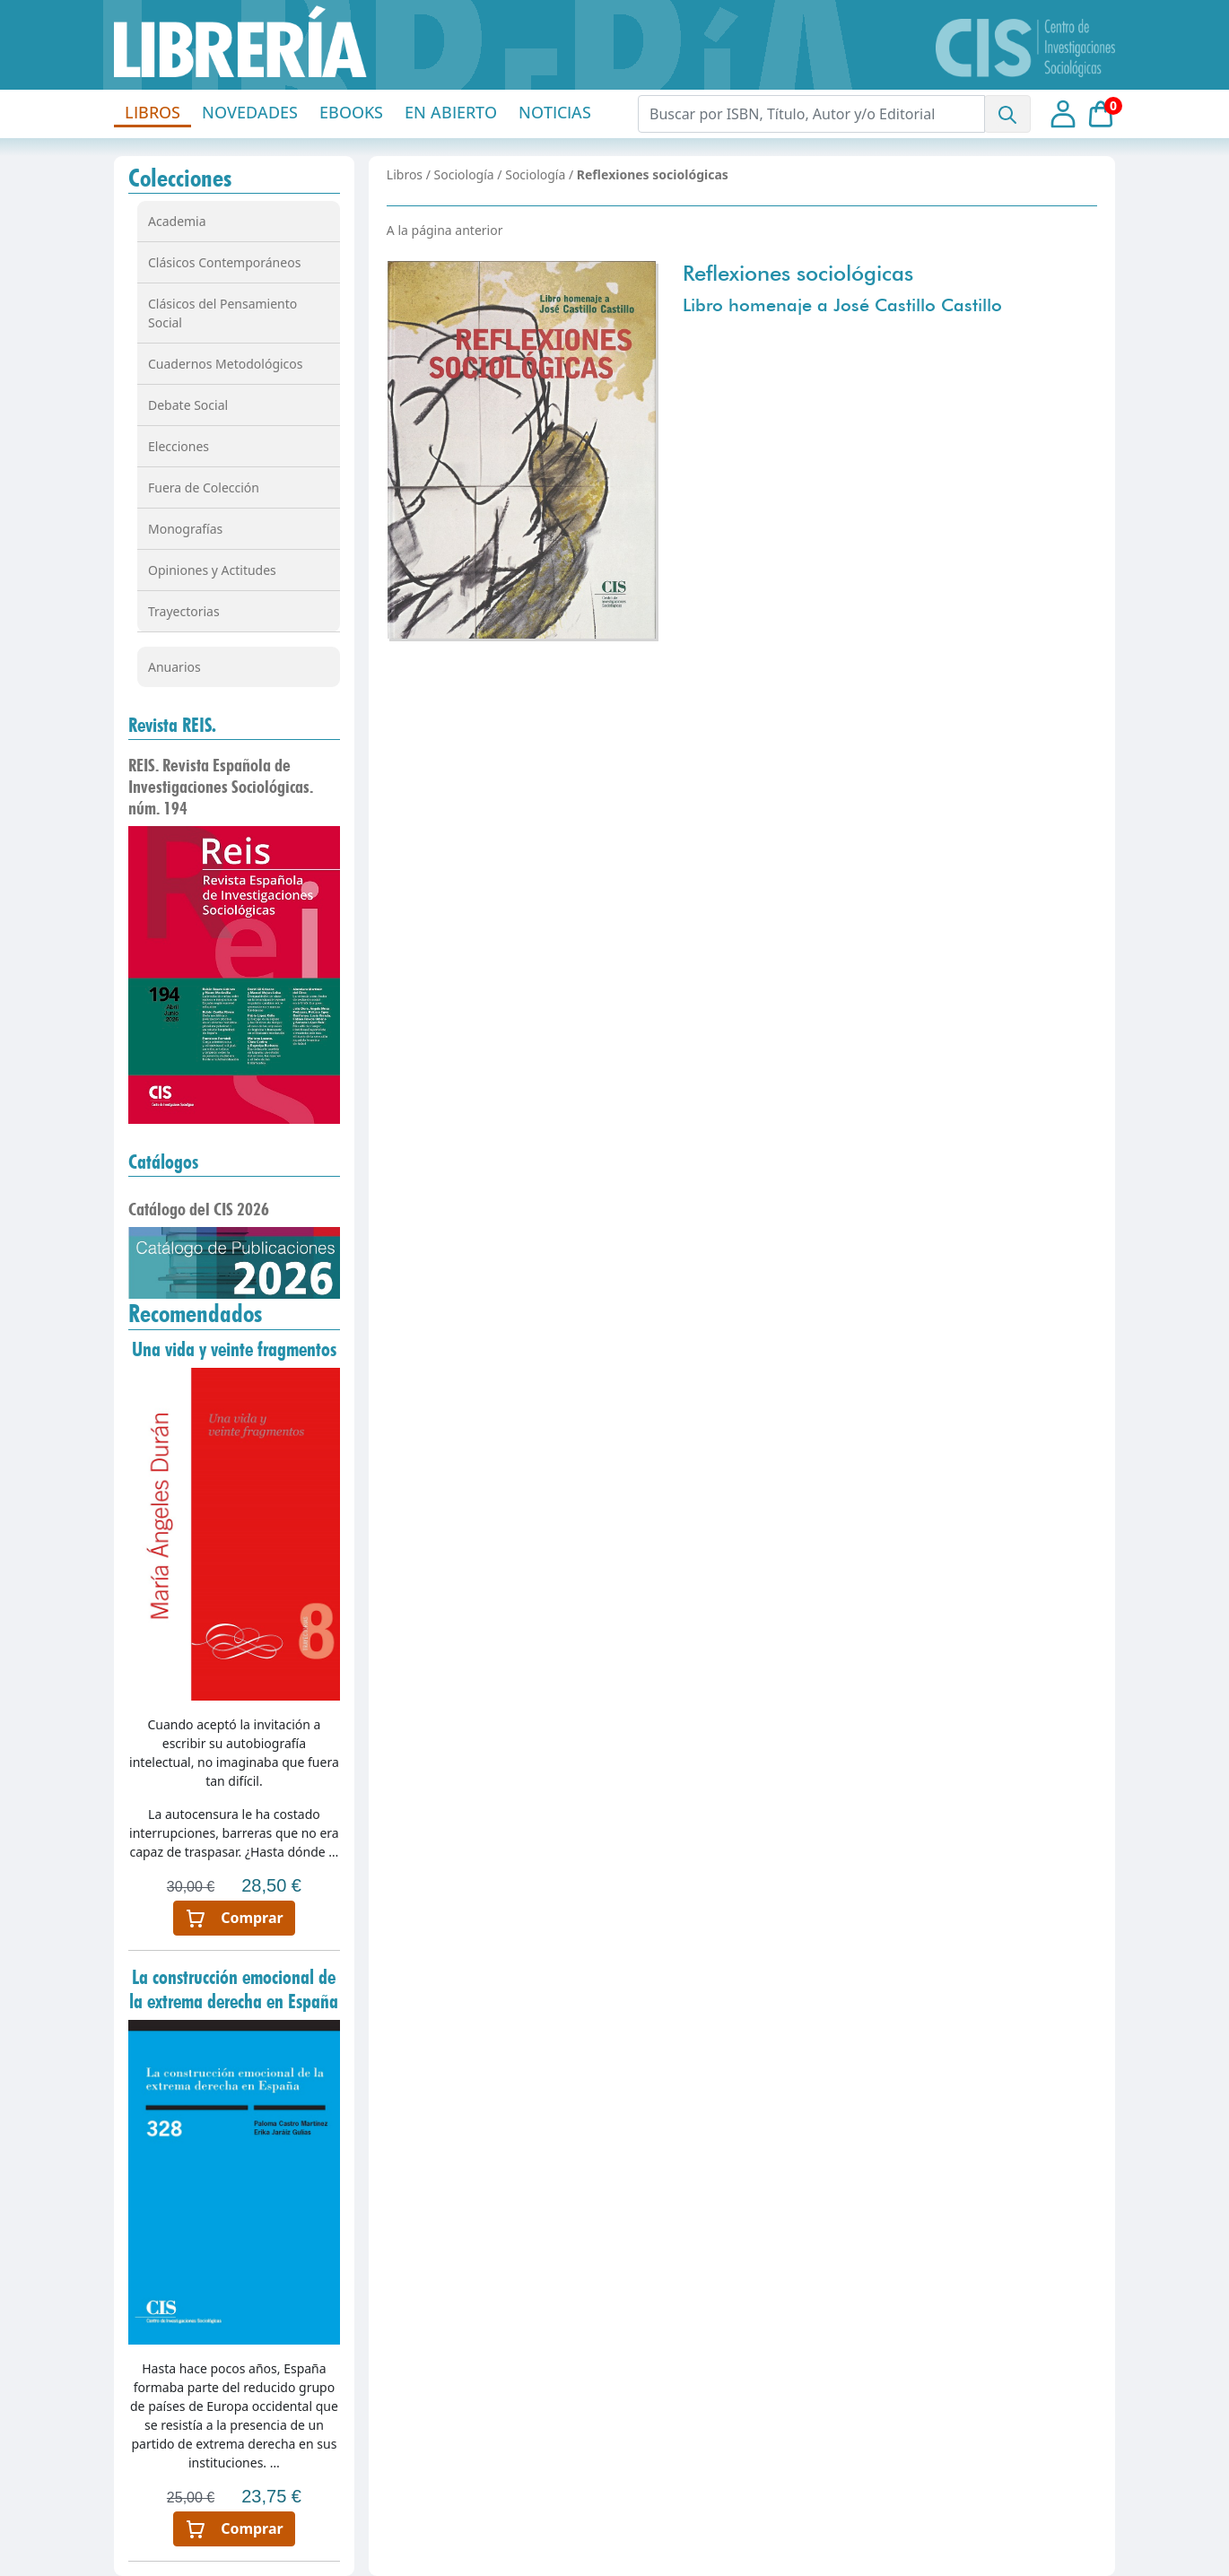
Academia (177, 221)
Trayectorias (184, 611)
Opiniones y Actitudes (212, 570)
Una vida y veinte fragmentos (234, 1349)
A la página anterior (445, 230)
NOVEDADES (250, 112)
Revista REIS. (172, 724)
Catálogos (163, 1161)
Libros (405, 174)
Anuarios (174, 666)
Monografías (185, 528)
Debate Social (188, 404)
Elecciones (178, 446)
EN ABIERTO (451, 112)
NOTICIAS (555, 112)
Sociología (464, 174)
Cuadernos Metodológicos (225, 363)
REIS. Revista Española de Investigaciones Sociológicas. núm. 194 (220, 786)
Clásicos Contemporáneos (224, 262)
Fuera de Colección (203, 487)
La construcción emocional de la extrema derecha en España (233, 1988)
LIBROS (152, 112)
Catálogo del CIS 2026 (198, 1209)
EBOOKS (351, 112)
